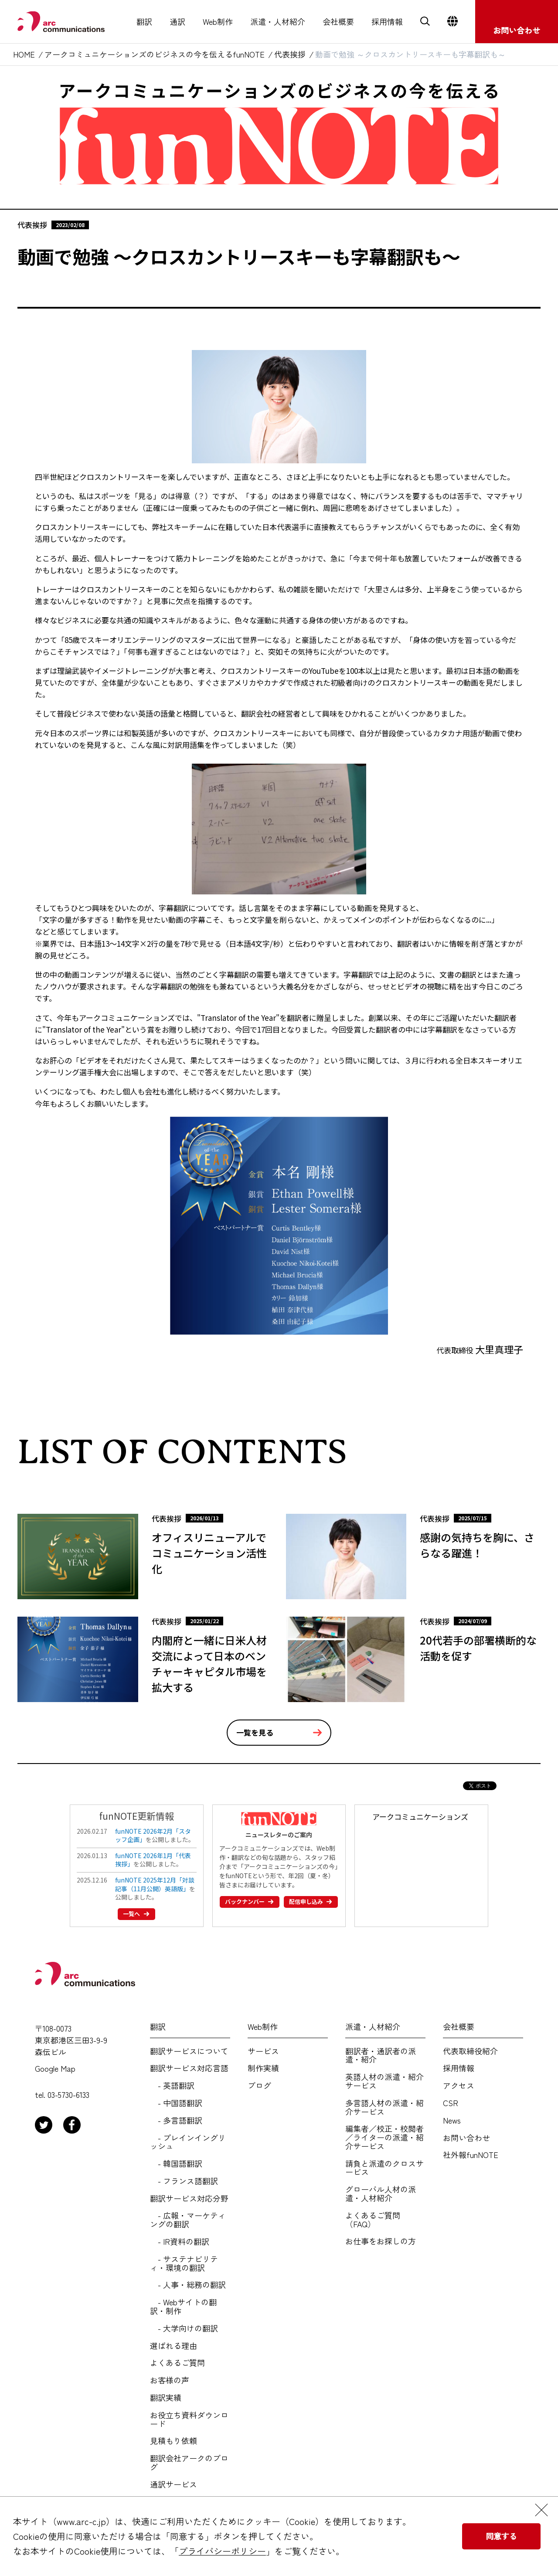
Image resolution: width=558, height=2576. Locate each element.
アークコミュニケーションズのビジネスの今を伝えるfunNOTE (154, 54)
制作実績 (263, 2068)
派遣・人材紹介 (277, 21)
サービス (263, 2051)
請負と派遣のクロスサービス (384, 2168)
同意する (501, 2536)
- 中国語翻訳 (176, 2103)
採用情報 (387, 21)
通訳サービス (173, 2484)
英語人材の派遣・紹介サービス (384, 2081)
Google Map (55, 2068)
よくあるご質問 (177, 2363)
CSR (450, 2103)
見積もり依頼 (173, 2441)
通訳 (177, 21)
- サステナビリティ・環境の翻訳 (184, 2263)
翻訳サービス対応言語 (189, 2068)
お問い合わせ (466, 2138)
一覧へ (134, 1913)
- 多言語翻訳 (176, 2120)
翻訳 (144, 21)
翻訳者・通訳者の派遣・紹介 (380, 2055)
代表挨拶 (290, 54)
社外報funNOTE (470, 2155)
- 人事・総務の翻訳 (188, 2284)
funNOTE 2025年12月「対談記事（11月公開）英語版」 (154, 1884)
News (452, 2120)
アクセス (458, 2085)
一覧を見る (254, 1732)
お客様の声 (169, 2380)
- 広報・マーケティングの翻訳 (188, 2220)
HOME (24, 54)
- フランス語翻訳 (184, 2181)
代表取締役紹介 (470, 2051)
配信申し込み (308, 1901)
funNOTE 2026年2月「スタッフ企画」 (153, 1835)
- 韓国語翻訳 (176, 2163)
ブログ (259, 2085)
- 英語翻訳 (172, 2085)
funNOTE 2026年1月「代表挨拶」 (153, 1860)
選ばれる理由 (173, 2346)
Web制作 (218, 21)
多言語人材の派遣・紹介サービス (384, 2107)
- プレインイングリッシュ (188, 2142)
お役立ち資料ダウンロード (189, 2419)
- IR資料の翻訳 (179, 2241)
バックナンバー (247, 1901)
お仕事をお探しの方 (380, 2241)
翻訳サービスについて (189, 2051)
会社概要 (338, 21)
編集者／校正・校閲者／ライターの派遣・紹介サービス (384, 2137)
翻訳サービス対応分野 (189, 2198)
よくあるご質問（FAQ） (372, 2220)
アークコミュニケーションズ (420, 1816)
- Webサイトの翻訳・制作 (183, 2306)
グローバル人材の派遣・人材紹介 (380, 2193)
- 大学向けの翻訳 (184, 2328)
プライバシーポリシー (222, 2551)
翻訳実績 (165, 2397)
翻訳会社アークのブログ (189, 2462)
